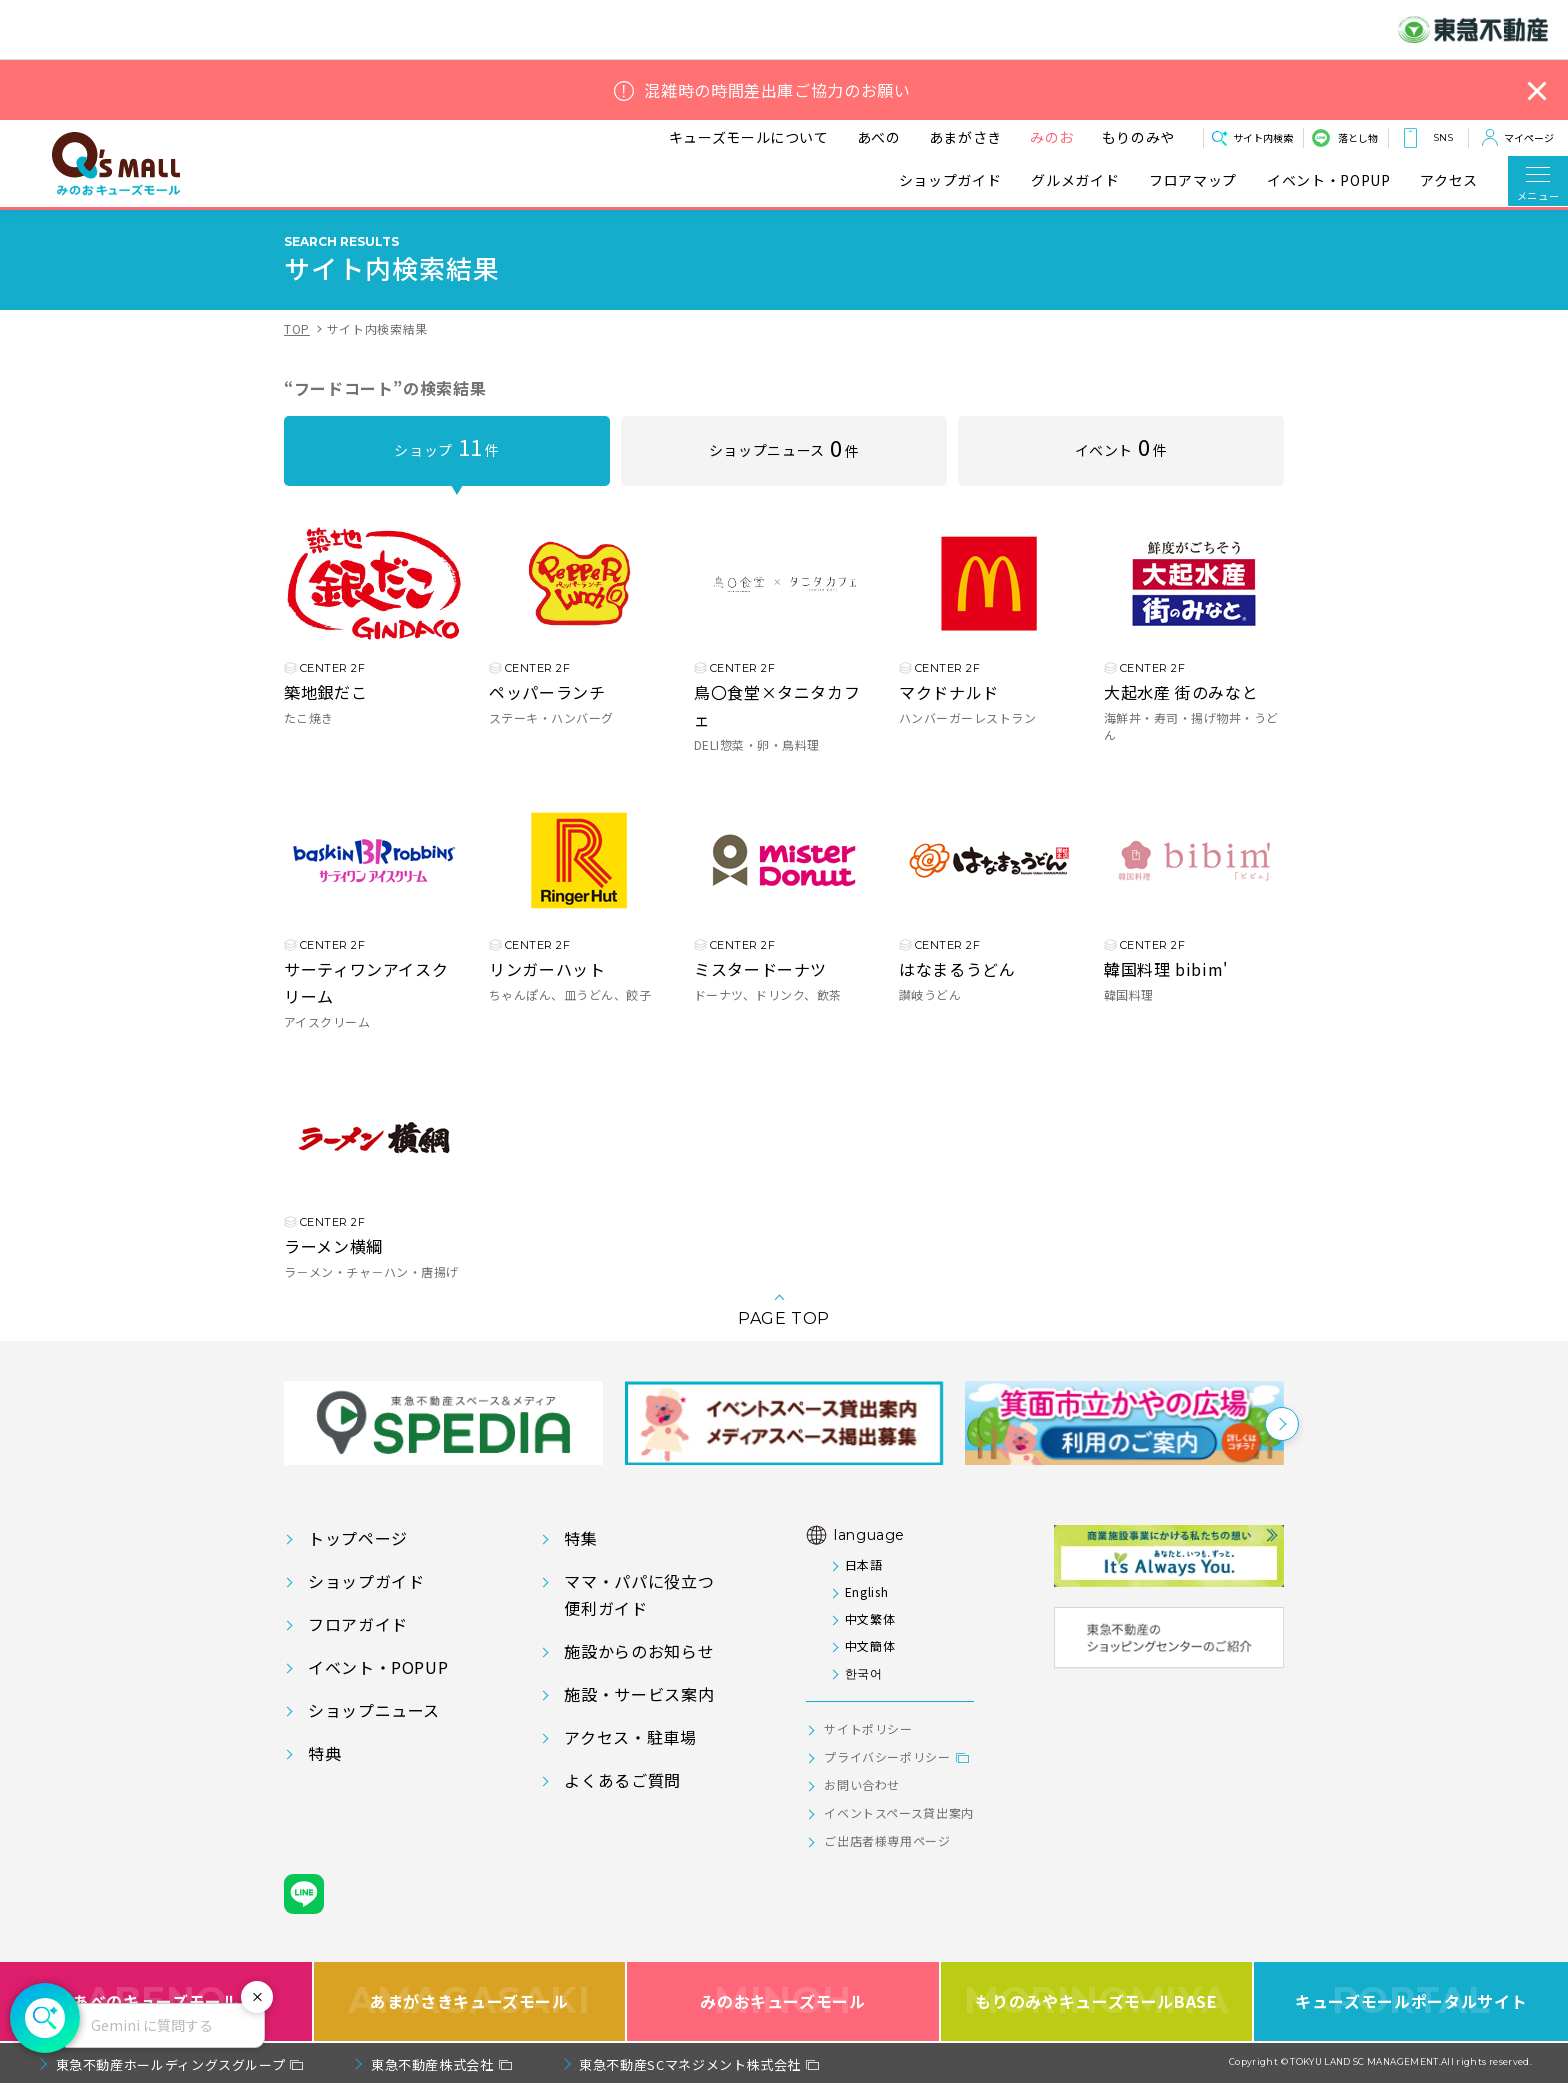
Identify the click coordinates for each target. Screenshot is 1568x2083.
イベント (1121, 446)
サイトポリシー (868, 1728)
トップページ (358, 1538)
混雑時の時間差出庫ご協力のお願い (777, 90)
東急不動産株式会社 (432, 2064)
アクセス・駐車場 (630, 1737)
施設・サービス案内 (639, 1694)
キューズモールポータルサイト (1411, 2000)
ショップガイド (950, 180)
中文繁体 (870, 1618)
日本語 (864, 1564)
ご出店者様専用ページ (887, 1840)
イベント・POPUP (1328, 180)
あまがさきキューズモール (469, 2000)
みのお (1052, 137)
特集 (580, 1538)
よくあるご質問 (622, 1780)
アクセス (1449, 180)
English (866, 1591)
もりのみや (1138, 137)
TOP (297, 328)
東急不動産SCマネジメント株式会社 (690, 2064)
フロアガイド (358, 1624)
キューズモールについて (749, 137)
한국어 (864, 1672)
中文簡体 (870, 1645)
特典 (324, 1753)
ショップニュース (784, 447)
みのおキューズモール (782, 2000)
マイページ (1529, 137)
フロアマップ (1193, 180)
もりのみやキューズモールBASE (1096, 2000)
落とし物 (1358, 137)
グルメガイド (1075, 180)
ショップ (446, 446)
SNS (1443, 137)
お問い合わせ (862, 1784)
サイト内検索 (1263, 137)
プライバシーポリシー (887, 1756)
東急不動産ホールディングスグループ (171, 2064)
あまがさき (965, 137)
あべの (879, 137)
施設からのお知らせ (639, 1651)
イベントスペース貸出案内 (899, 1812)
